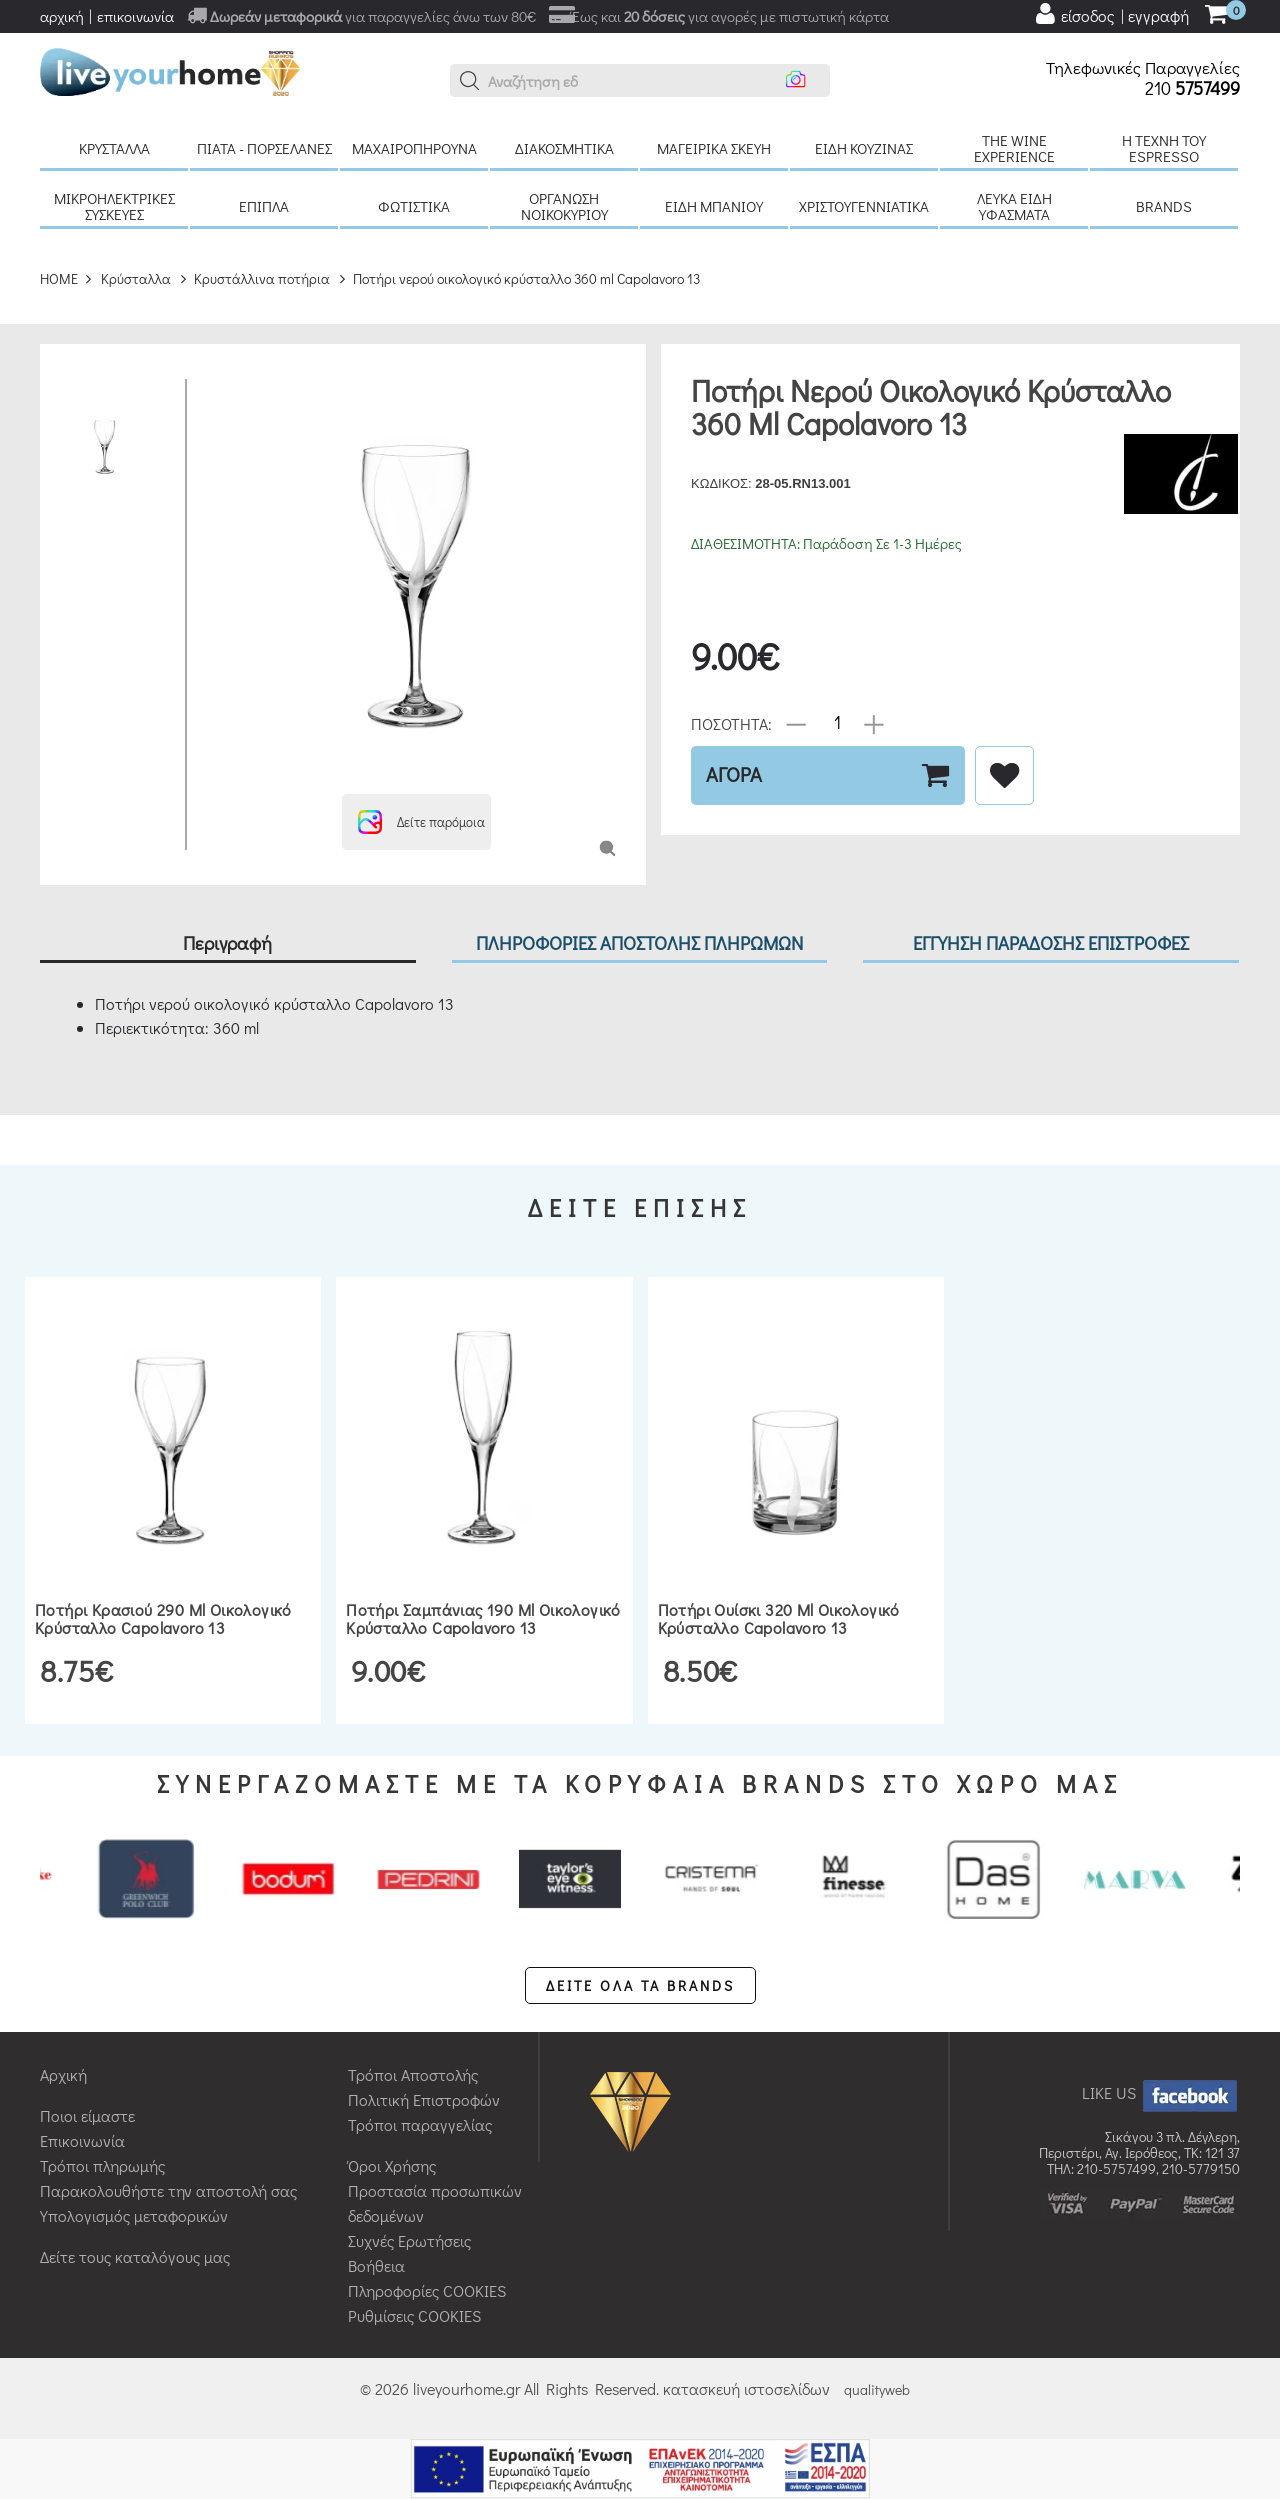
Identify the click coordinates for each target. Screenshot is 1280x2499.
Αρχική (63, 2074)
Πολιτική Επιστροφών (424, 2099)
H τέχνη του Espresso (1164, 148)
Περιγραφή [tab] (227, 942)
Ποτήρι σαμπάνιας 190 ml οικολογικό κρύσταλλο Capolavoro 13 (483, 1618)
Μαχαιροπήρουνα (414, 148)
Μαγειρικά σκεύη (714, 148)
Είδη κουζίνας (864, 148)
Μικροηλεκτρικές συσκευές (114, 206)
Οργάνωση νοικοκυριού (564, 206)
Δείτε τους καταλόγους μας (135, 2256)
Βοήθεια (376, 2265)
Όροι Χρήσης (392, 2165)
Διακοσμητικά (564, 148)
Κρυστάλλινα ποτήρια (262, 278)
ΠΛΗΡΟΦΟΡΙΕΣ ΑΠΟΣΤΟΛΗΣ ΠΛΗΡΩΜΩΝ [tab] (639, 942)
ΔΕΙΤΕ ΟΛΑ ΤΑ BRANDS (640, 1985)
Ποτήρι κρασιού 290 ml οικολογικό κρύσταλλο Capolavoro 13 (163, 1618)
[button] (470, 81)
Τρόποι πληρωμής (102, 2165)
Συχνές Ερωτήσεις (409, 2240)
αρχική (62, 16)
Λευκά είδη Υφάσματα (1014, 206)
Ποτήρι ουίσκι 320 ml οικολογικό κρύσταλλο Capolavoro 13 (779, 1618)
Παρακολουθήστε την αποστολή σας (168, 2190)
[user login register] (1111, 14)
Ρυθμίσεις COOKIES (414, 2315)
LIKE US (1161, 2092)
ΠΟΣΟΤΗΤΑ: (731, 722)
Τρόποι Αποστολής (413, 2074)
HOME (59, 278)
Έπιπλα (264, 206)
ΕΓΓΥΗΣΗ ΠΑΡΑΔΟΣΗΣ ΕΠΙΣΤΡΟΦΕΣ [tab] (1051, 942)
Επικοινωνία (82, 2140)
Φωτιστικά (414, 206)
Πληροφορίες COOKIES (427, 2290)
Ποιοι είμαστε (87, 2115)
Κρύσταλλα (114, 148)
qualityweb (877, 2389)
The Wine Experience (1014, 148)
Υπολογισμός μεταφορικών (134, 2215)
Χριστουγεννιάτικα (864, 206)
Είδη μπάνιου (714, 206)
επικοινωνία (135, 16)
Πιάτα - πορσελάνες (264, 148)
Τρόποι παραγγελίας (420, 2124)
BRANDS (1164, 206)
